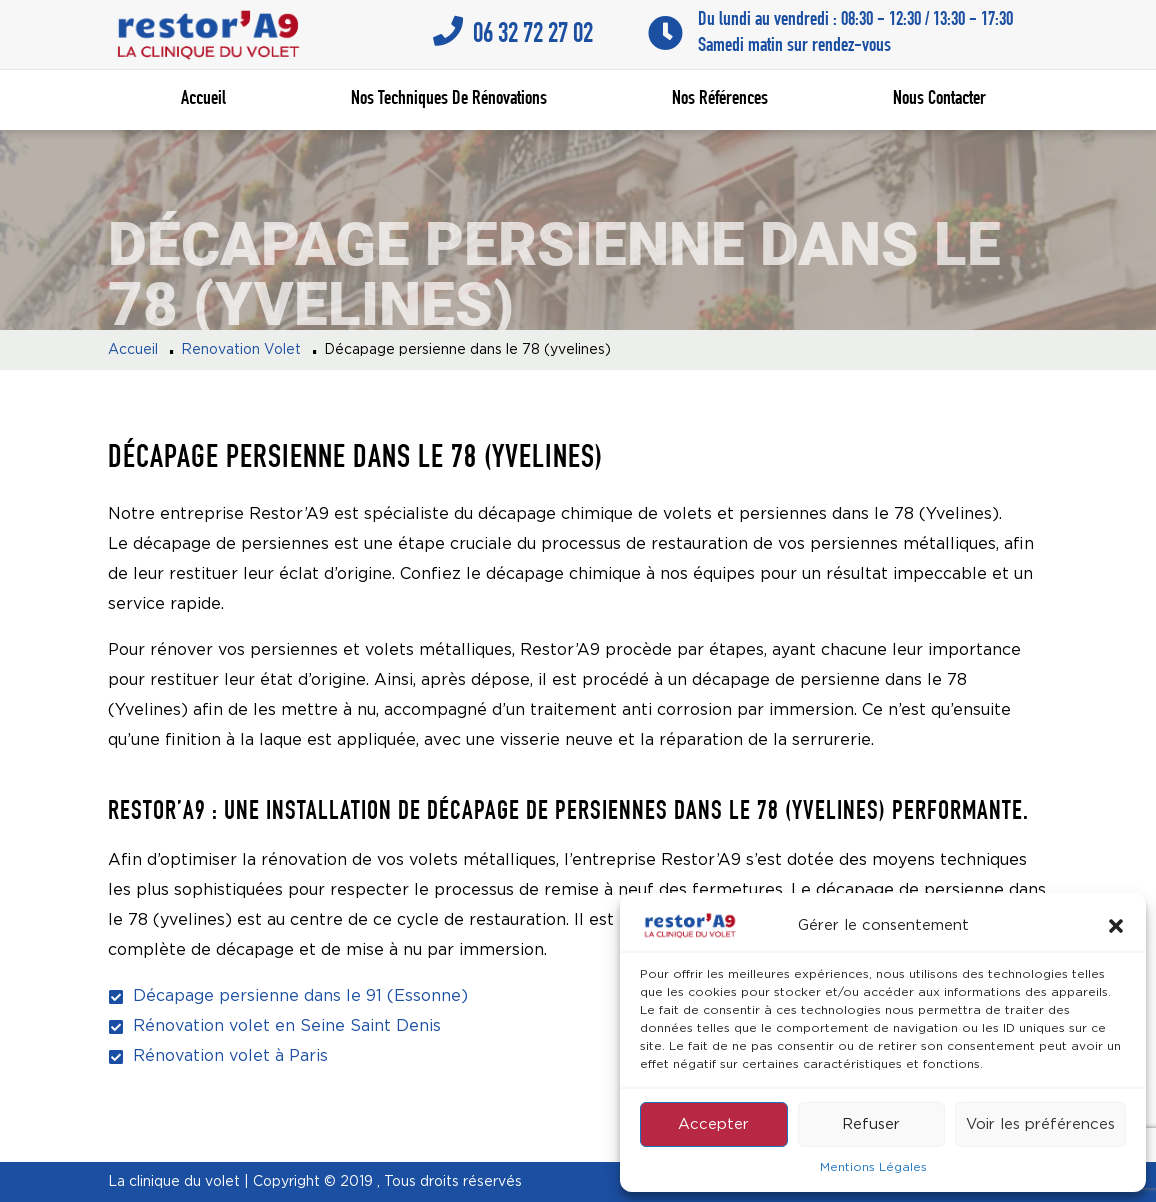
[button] (1116, 926)
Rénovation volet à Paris (230, 1056)
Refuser (871, 1124)
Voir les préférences (1040, 1124)
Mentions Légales (873, 1167)
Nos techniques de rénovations (449, 100)
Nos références (720, 100)
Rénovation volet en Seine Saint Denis (287, 1026)
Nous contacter (939, 100)
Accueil (203, 100)
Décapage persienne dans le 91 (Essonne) (300, 996)
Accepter (713, 1124)
